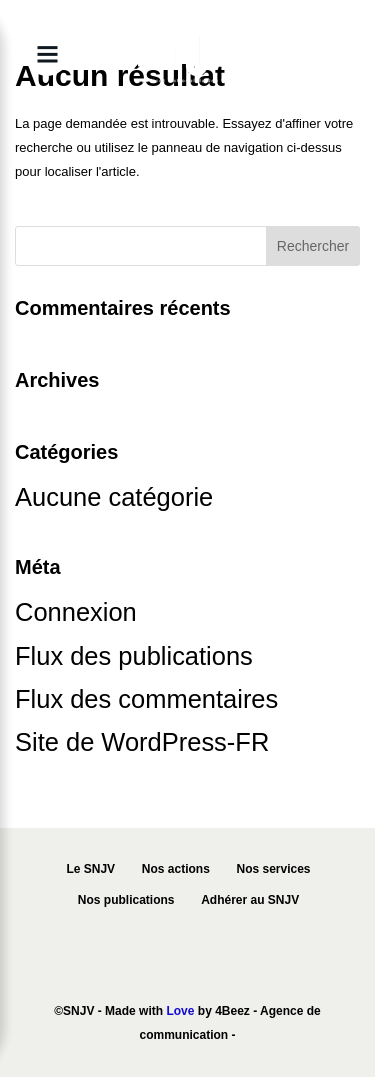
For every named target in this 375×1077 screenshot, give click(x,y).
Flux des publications (134, 656)
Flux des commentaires (146, 699)
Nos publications (126, 900)
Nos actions (176, 869)
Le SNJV (90, 869)
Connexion (76, 612)
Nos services (273, 869)
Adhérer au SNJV (250, 900)
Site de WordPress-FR (142, 742)
